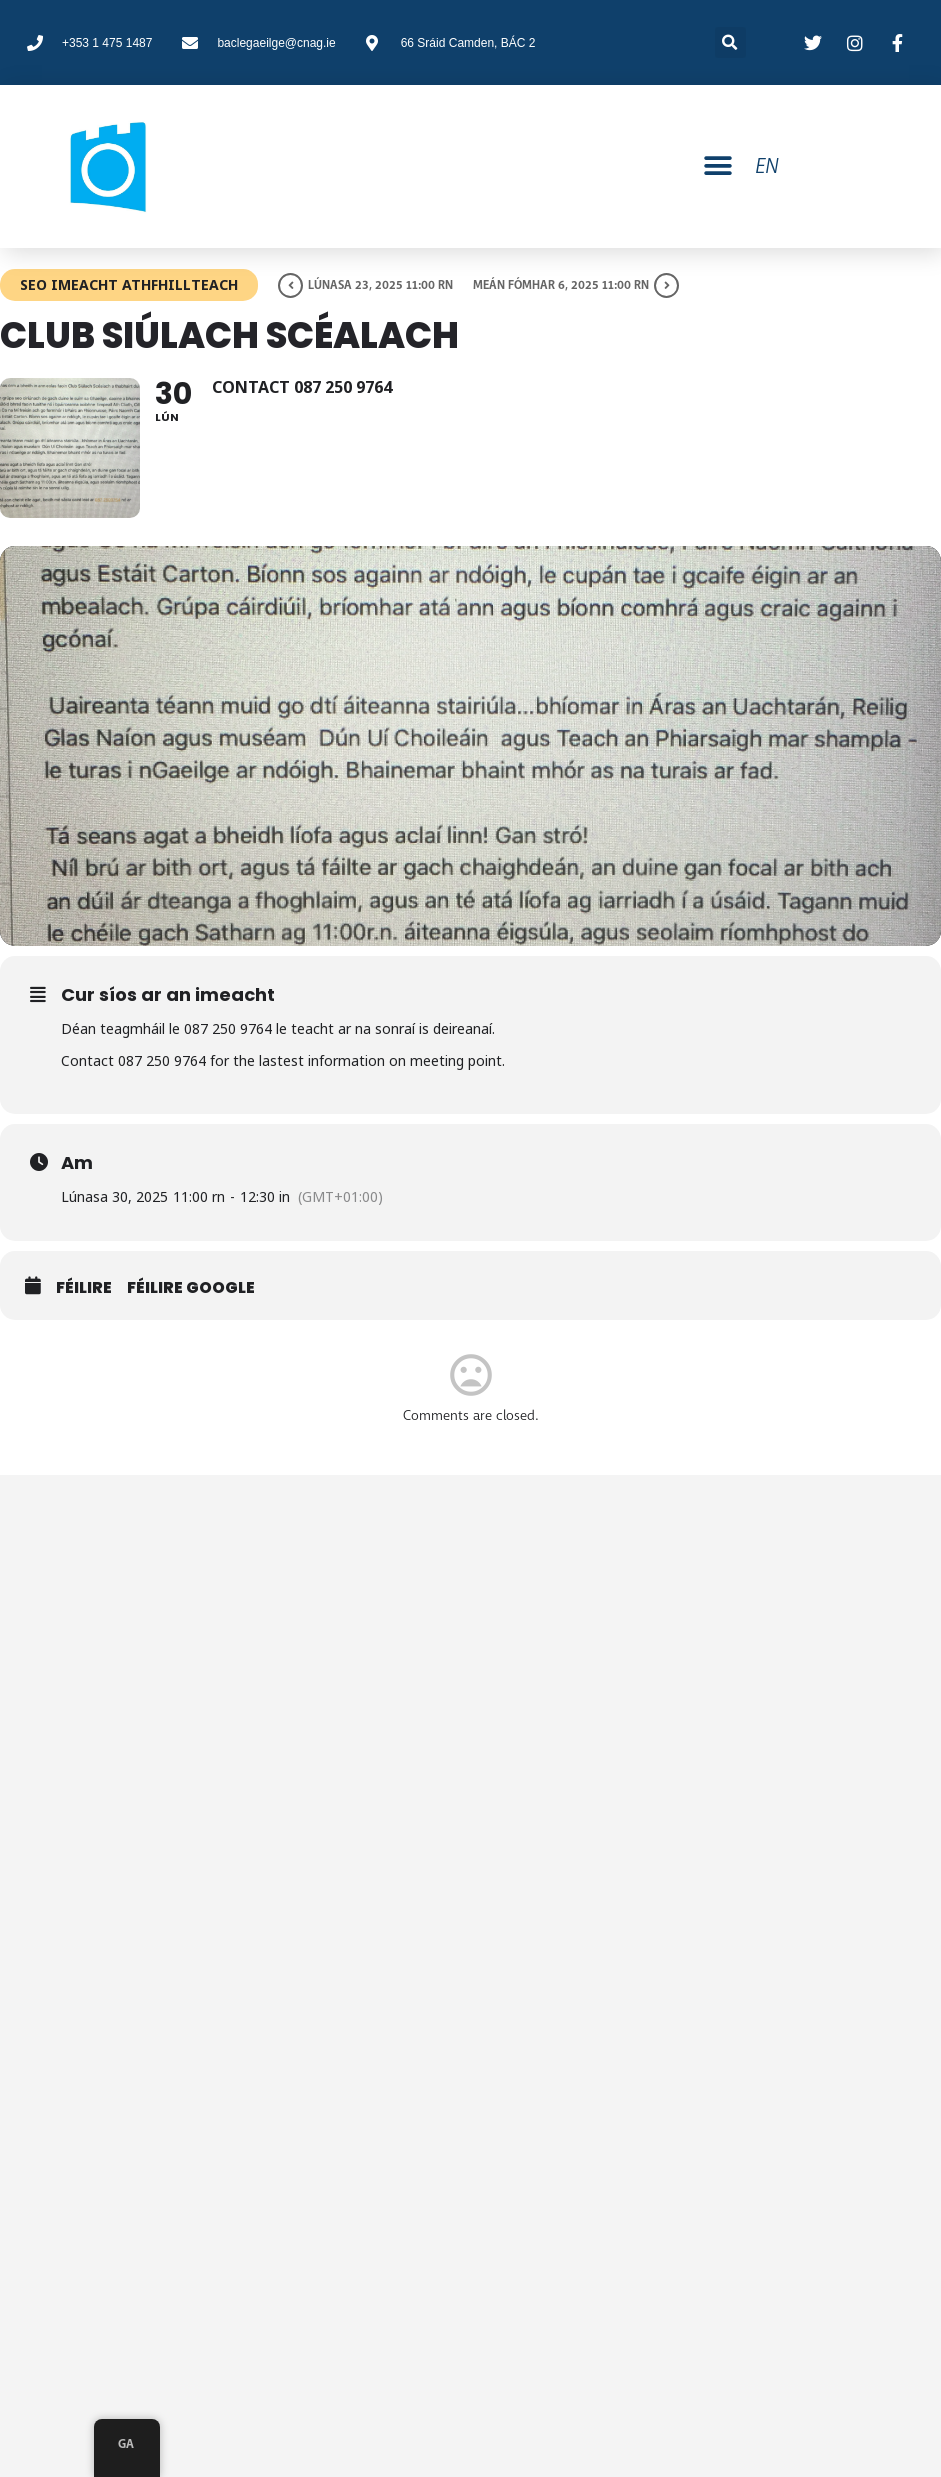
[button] (718, 166)
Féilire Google (191, 1287)
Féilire (84, 1287)
